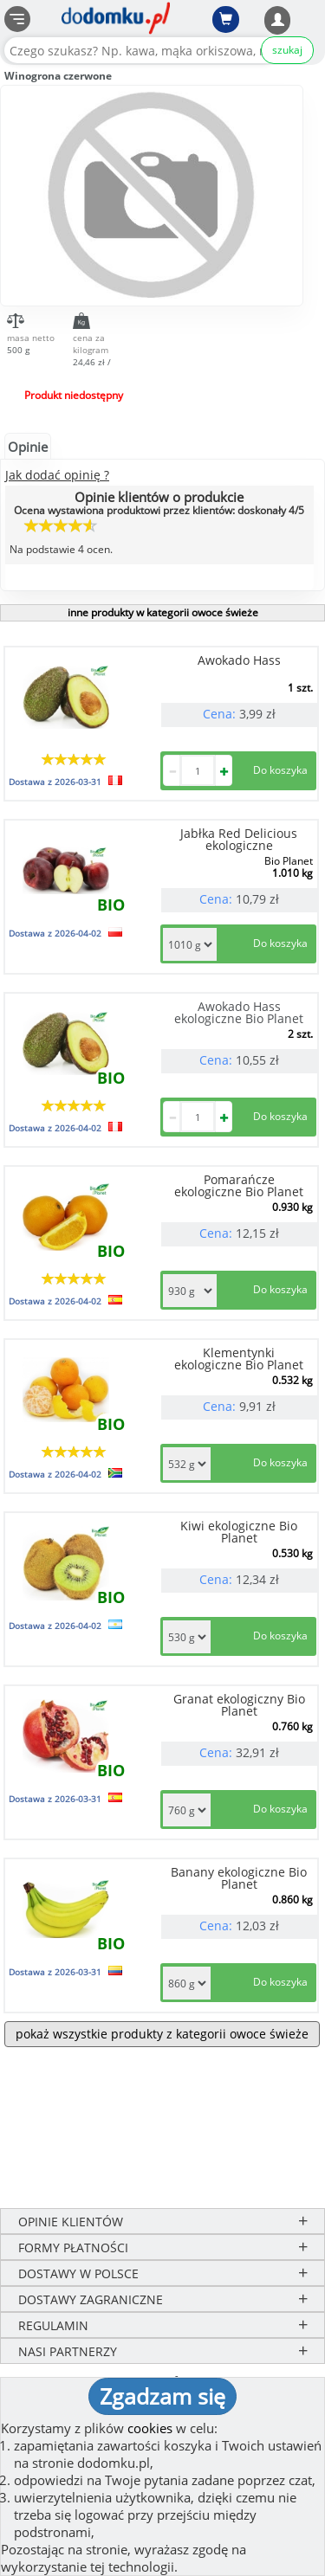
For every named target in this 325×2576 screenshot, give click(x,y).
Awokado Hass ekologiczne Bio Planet (238, 1012)
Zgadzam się (162, 2396)
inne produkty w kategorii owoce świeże (163, 612)
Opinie (28, 446)
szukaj (287, 49)
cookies (149, 2428)
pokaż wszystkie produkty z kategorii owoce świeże (162, 2033)
